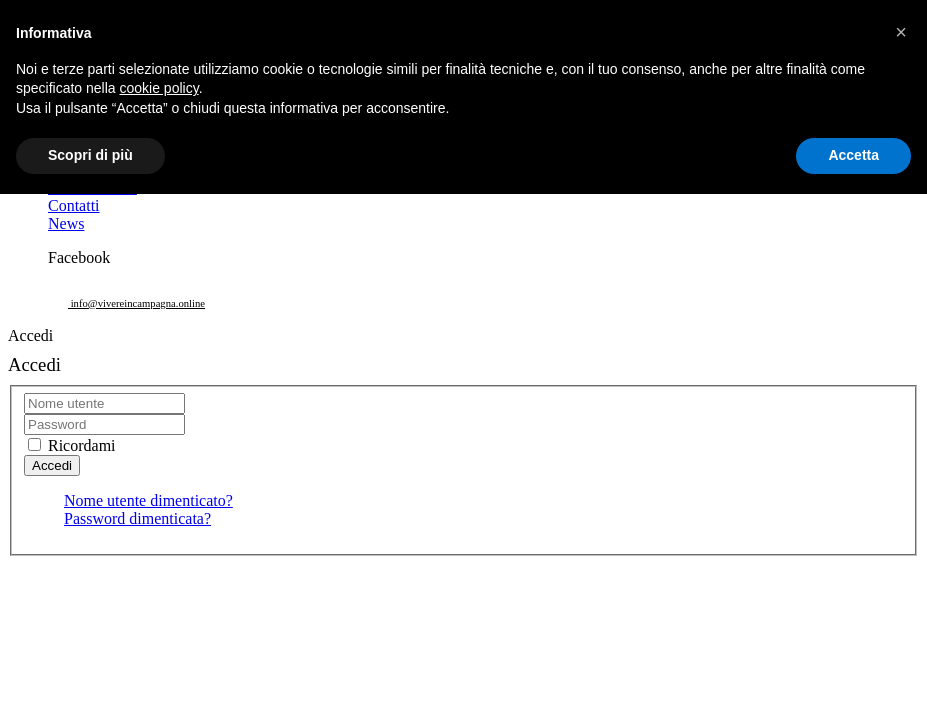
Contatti (74, 205)
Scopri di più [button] (90, 155)
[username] (104, 403)
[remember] (34, 444)
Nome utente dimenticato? (148, 500)
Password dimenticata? (137, 518)
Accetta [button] (853, 155)
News (66, 223)
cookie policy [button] (159, 88)
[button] (901, 32)
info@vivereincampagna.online (136, 303)
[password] (104, 424)
